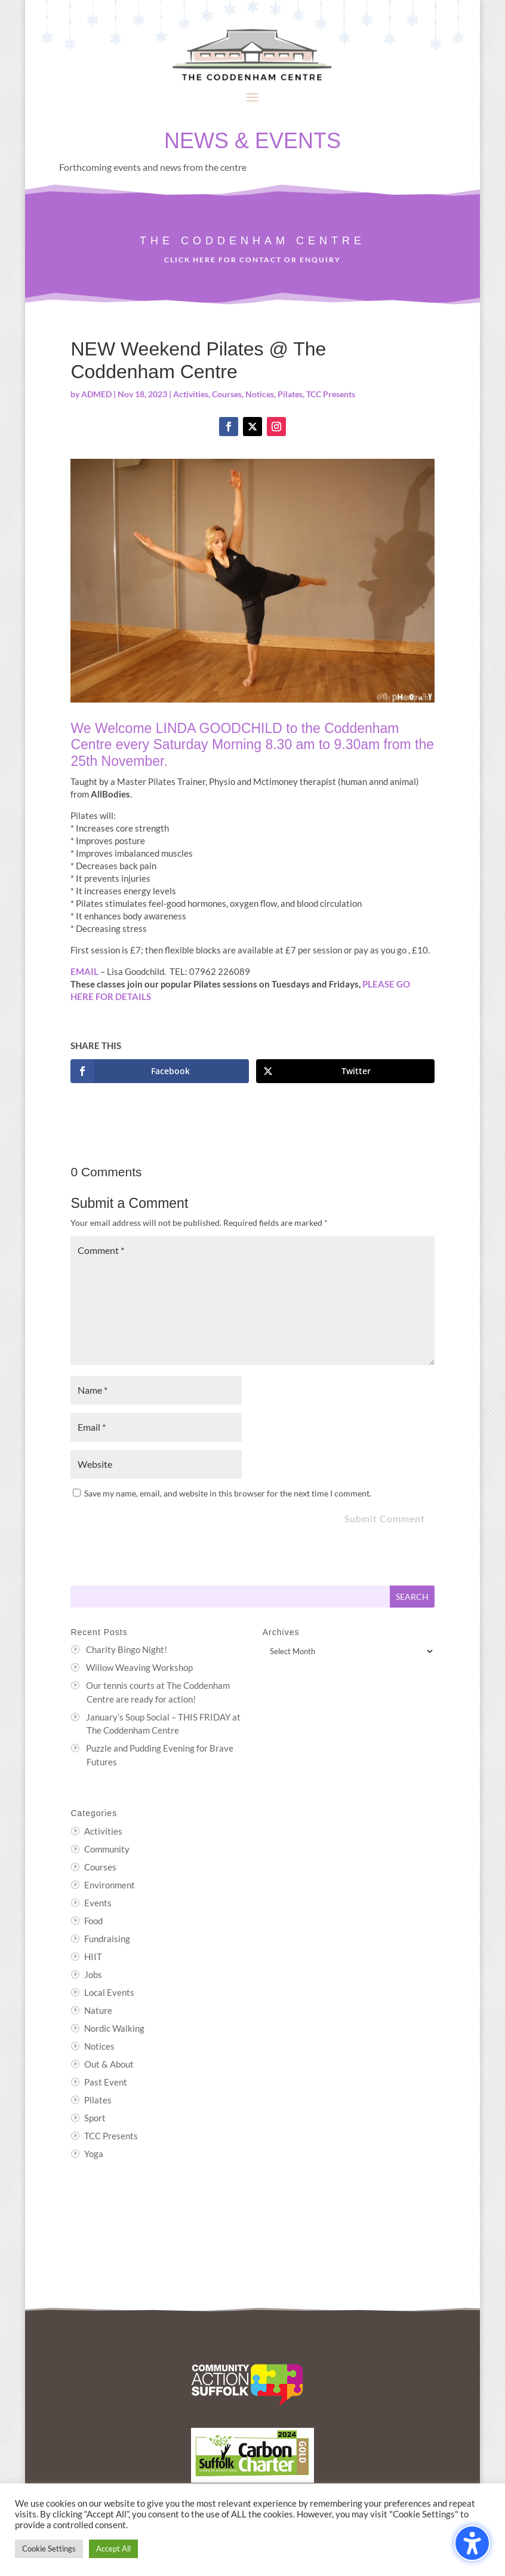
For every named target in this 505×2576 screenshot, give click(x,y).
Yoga (93, 2153)
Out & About (109, 2064)
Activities (190, 394)
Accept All (113, 2548)
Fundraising (107, 1938)
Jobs (93, 1974)
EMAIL (84, 971)
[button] (252, 96)
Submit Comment (384, 1518)
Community (107, 1849)
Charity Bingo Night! (126, 1649)
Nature (98, 2010)
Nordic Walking (114, 2028)
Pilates (290, 394)
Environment (109, 1884)
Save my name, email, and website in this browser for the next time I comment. (227, 1493)
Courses (227, 394)
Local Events (109, 1992)
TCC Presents (330, 394)
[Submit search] (412, 1597)
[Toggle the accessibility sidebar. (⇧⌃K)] (472, 2543)
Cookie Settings (49, 2548)
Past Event (105, 2082)
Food (93, 1920)
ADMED (96, 394)
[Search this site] (229, 1597)
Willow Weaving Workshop (139, 1667)
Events (98, 1902)
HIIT (93, 1956)
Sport (95, 2117)
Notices (259, 394)
